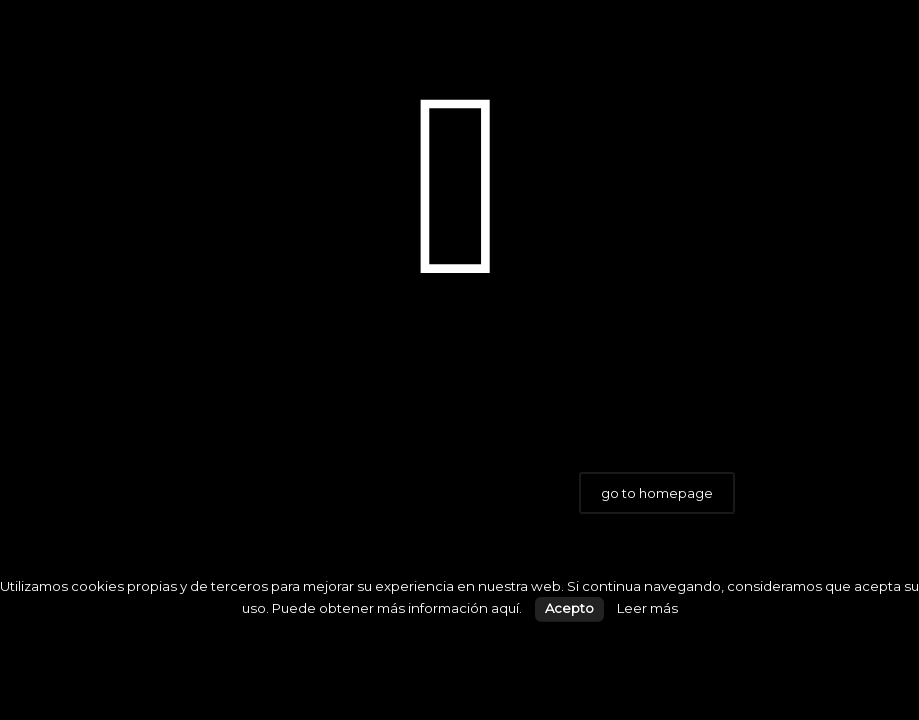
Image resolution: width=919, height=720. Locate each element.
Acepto (569, 608)
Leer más (647, 608)
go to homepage (657, 493)
